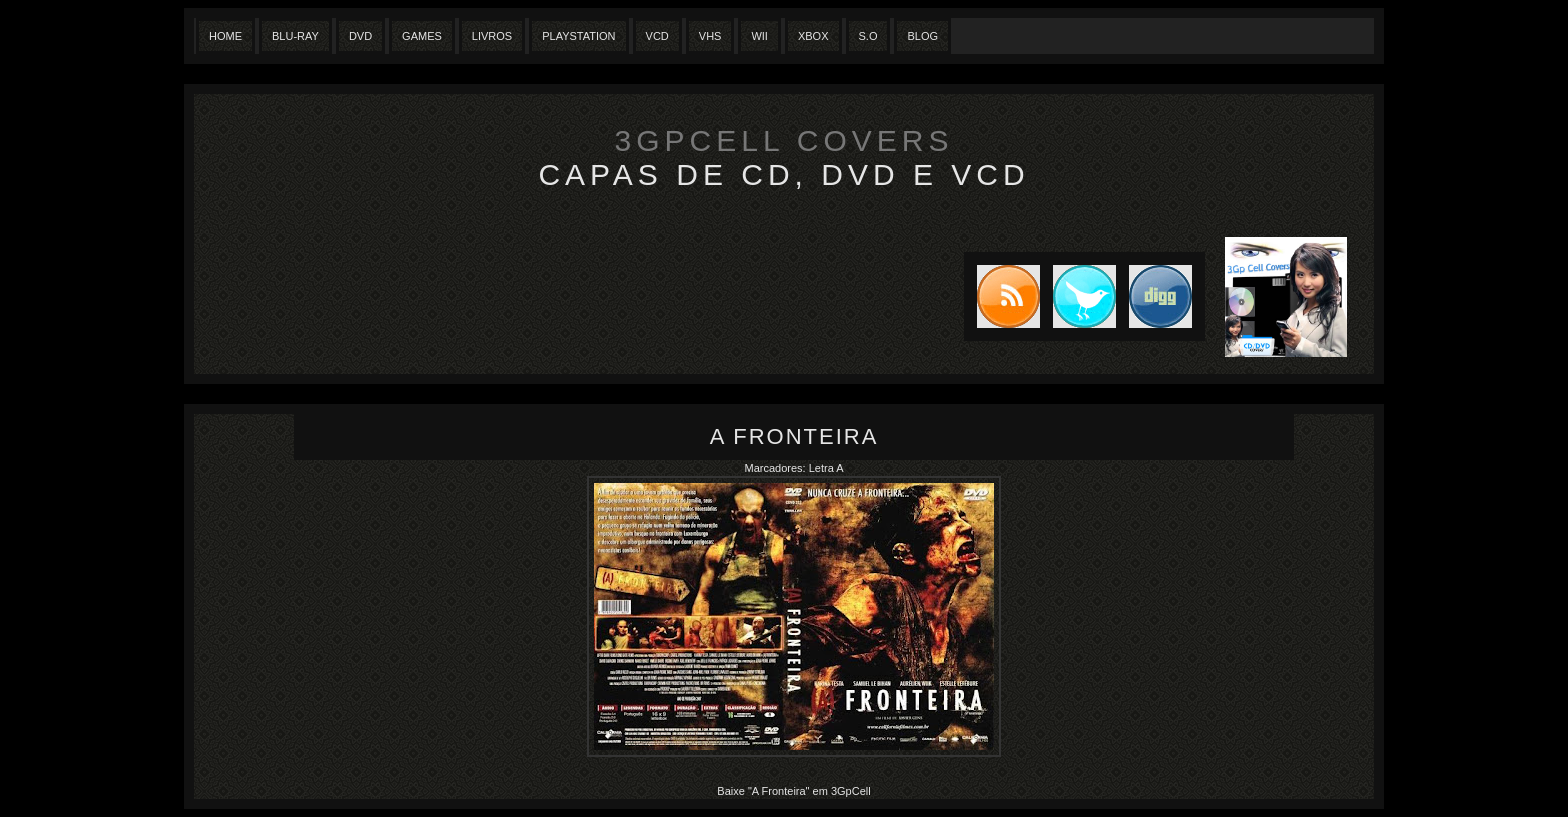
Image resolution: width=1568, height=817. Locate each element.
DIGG (1160, 296)
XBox (813, 36)
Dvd (360, 36)
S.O (868, 36)
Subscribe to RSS (1002, 296)
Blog (922, 36)
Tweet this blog (1078, 296)
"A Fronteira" (780, 791)
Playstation (578, 36)
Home (225, 36)
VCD (657, 36)
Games (422, 36)
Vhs (710, 36)
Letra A (826, 468)
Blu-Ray (295, 36)
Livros (492, 36)
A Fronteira (794, 436)
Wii (759, 36)
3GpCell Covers (784, 140)
